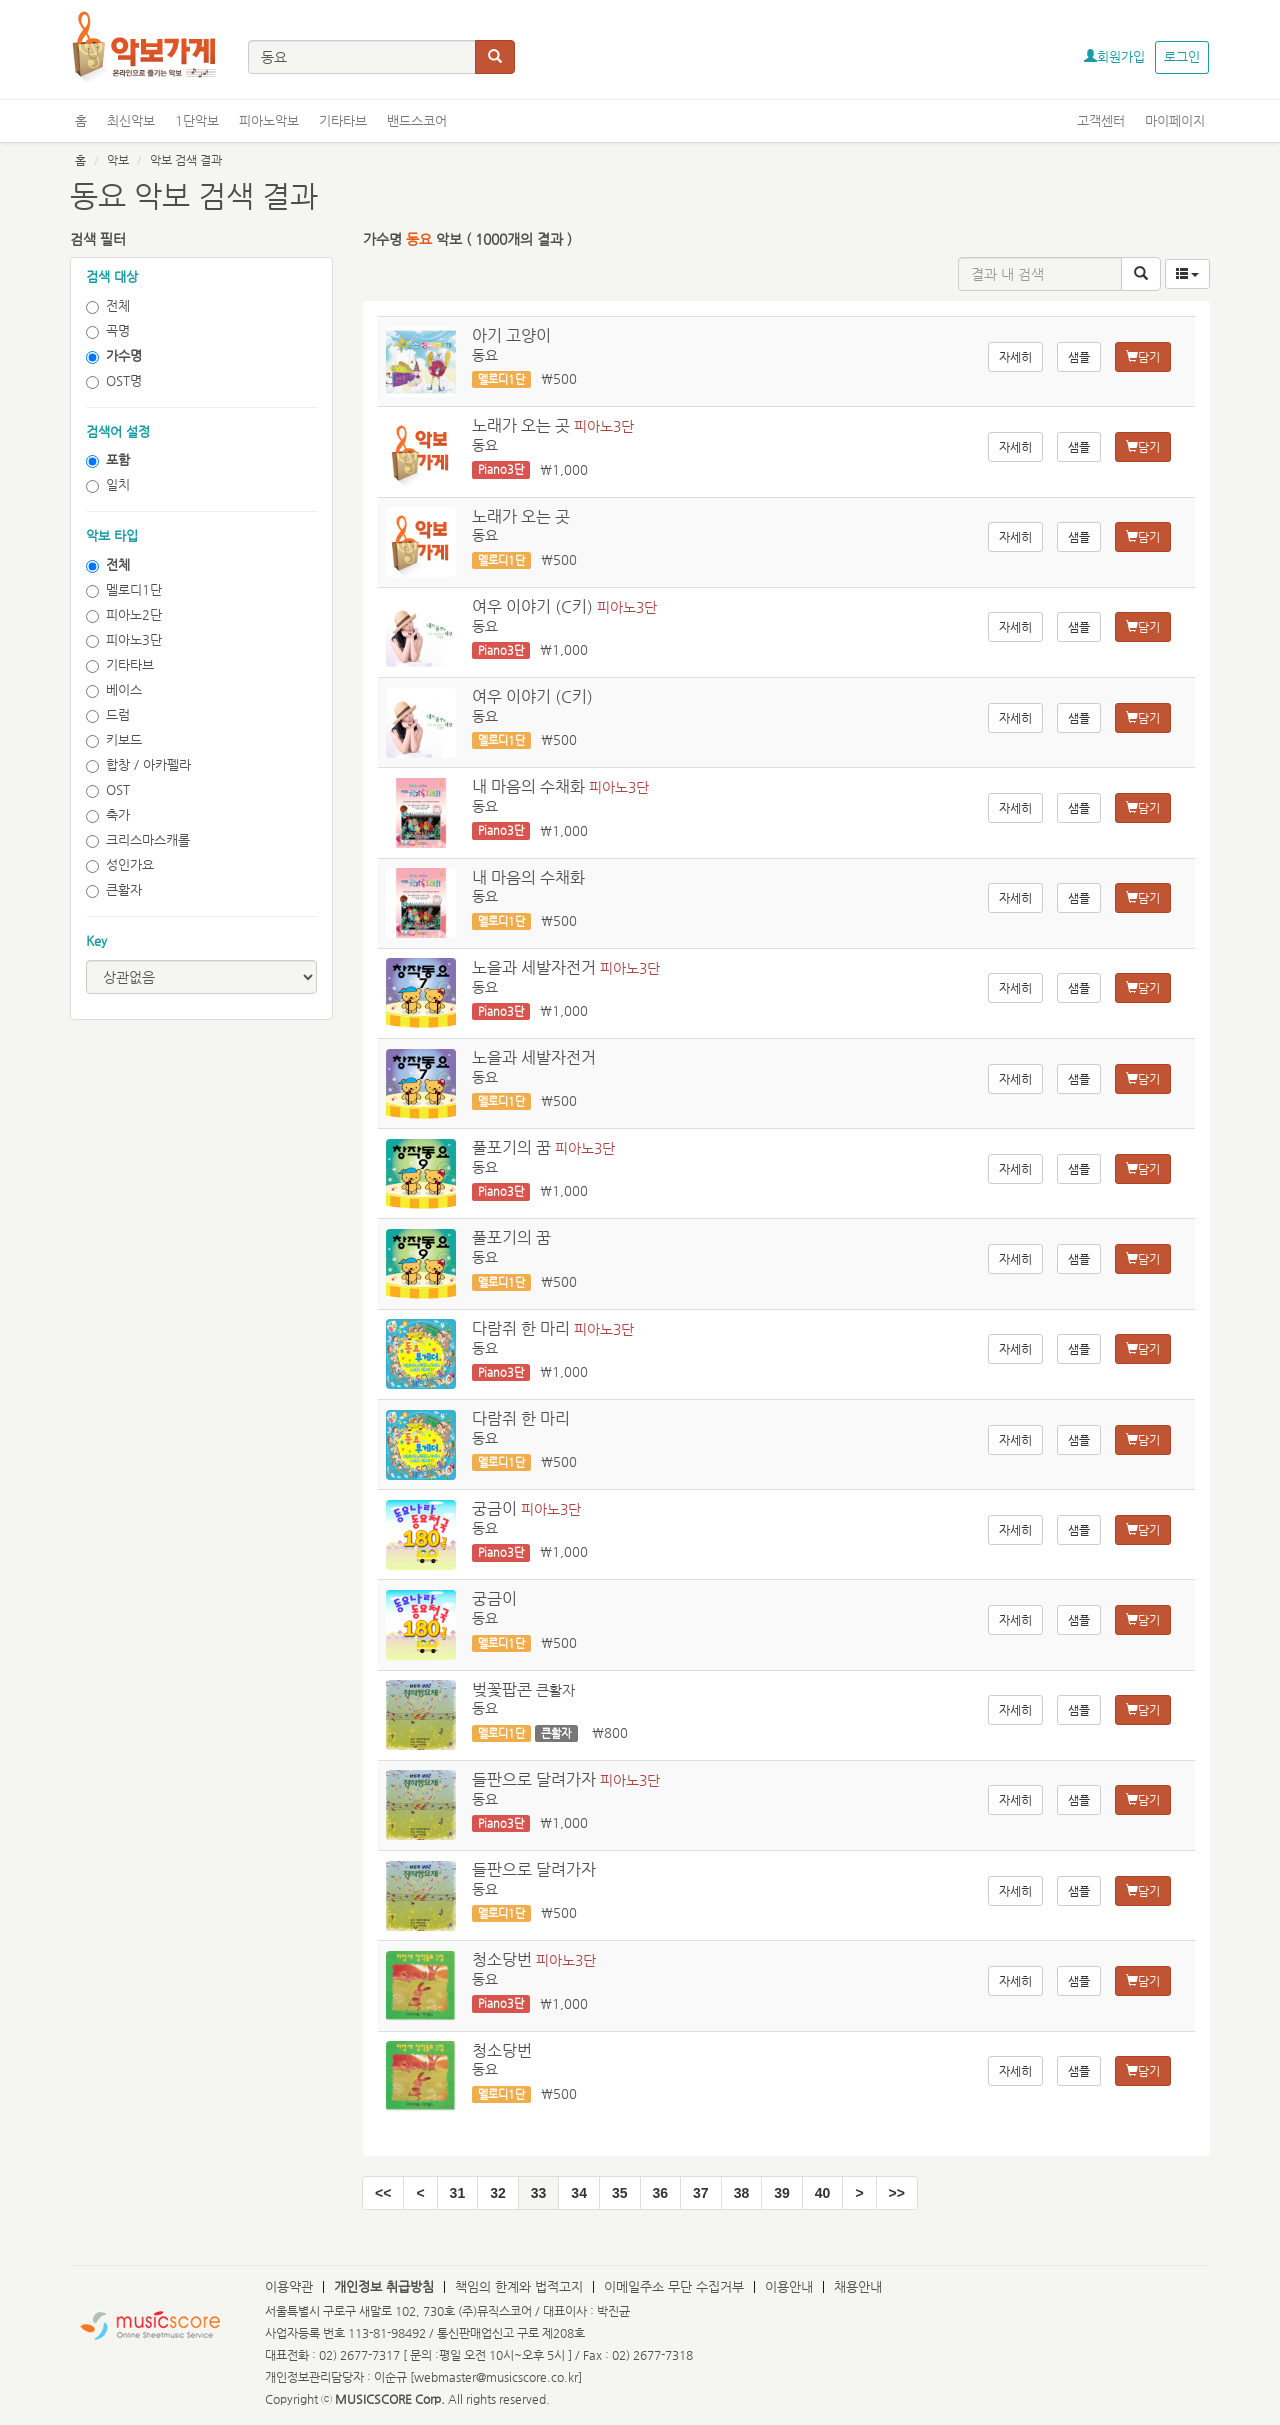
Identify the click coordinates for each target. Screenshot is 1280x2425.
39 (782, 2193)
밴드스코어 (417, 120)
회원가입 (1114, 56)
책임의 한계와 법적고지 (519, 2286)
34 (579, 2193)
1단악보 (197, 120)
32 (498, 2193)
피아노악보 (269, 120)
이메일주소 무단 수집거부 (674, 2286)
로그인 (1182, 56)
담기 (1143, 357)
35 (620, 2193)
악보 (118, 160)
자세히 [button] (1015, 357)
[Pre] (420, 2193)
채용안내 (858, 2286)
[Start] (383, 2193)
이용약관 (289, 2286)
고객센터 (1101, 120)
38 (742, 2193)
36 (661, 2193)
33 (539, 2193)
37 (701, 2193)
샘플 (1079, 357)
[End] (897, 2193)
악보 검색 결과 (186, 160)
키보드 (114, 740)
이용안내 (789, 2286)
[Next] (859, 2193)
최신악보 (131, 120)
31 (458, 2193)
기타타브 (343, 120)
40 (823, 2193)
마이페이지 (1175, 120)
